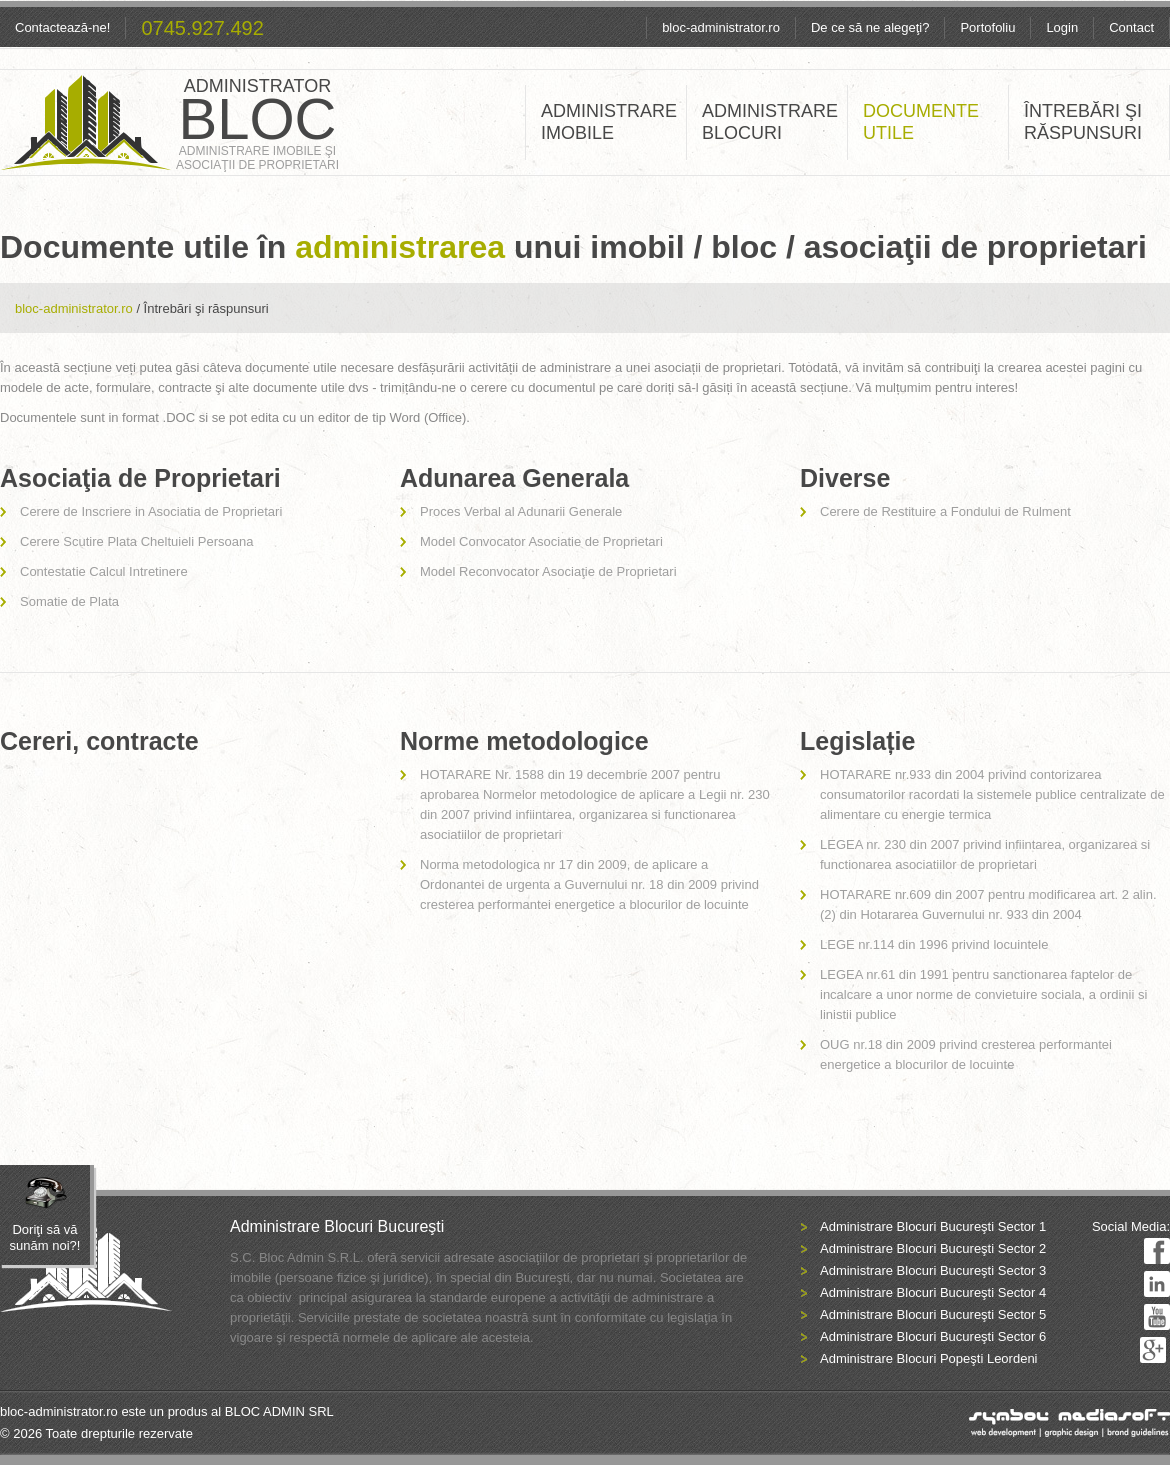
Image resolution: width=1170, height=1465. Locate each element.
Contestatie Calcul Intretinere (104, 571)
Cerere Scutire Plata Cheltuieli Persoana (136, 541)
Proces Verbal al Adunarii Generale (521, 511)
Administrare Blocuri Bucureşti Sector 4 (933, 1292)
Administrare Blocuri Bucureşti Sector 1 (933, 1226)
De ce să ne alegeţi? (870, 27)
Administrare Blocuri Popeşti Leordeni (929, 1358)
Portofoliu (987, 27)
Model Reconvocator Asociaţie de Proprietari (548, 571)
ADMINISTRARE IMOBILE (609, 122)
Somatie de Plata (69, 601)
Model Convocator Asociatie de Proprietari (541, 541)
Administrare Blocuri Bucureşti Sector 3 (933, 1270)
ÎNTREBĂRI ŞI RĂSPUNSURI (1083, 122)
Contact (1131, 27)
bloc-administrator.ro (721, 27)
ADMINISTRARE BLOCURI (770, 122)
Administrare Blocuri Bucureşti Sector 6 (933, 1336)
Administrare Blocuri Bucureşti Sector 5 (933, 1314)
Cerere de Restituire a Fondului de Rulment (945, 511)
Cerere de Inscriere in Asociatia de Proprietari (151, 511)
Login (1062, 27)
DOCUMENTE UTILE (921, 122)
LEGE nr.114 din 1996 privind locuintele (934, 944)
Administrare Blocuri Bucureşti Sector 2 (933, 1248)
